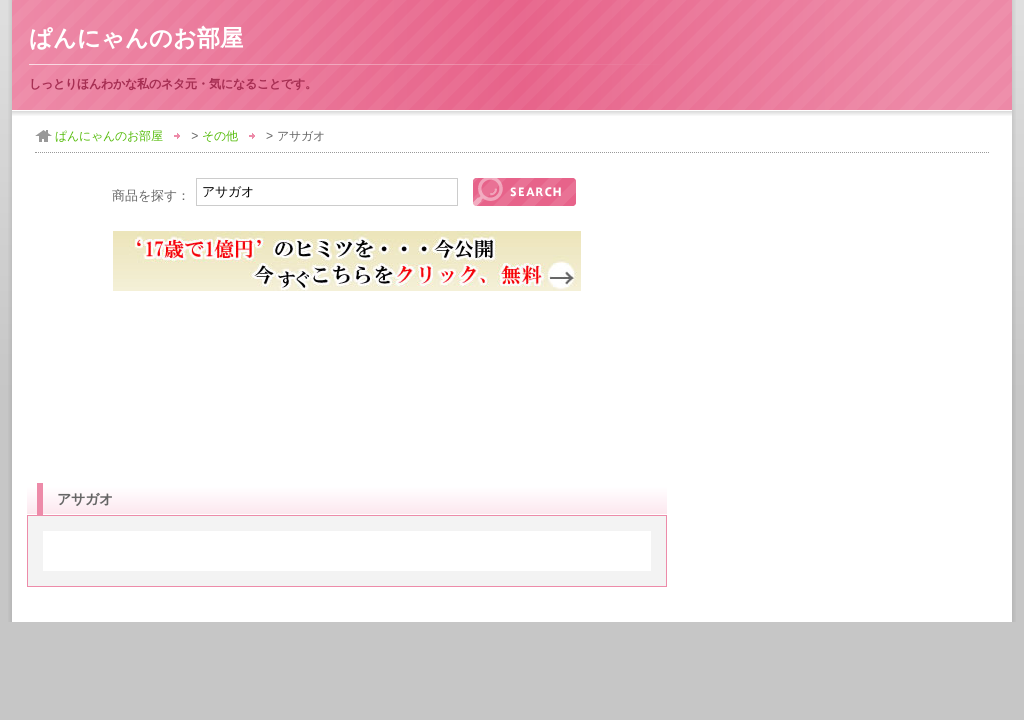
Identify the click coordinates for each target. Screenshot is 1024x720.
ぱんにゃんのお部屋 (136, 38)
